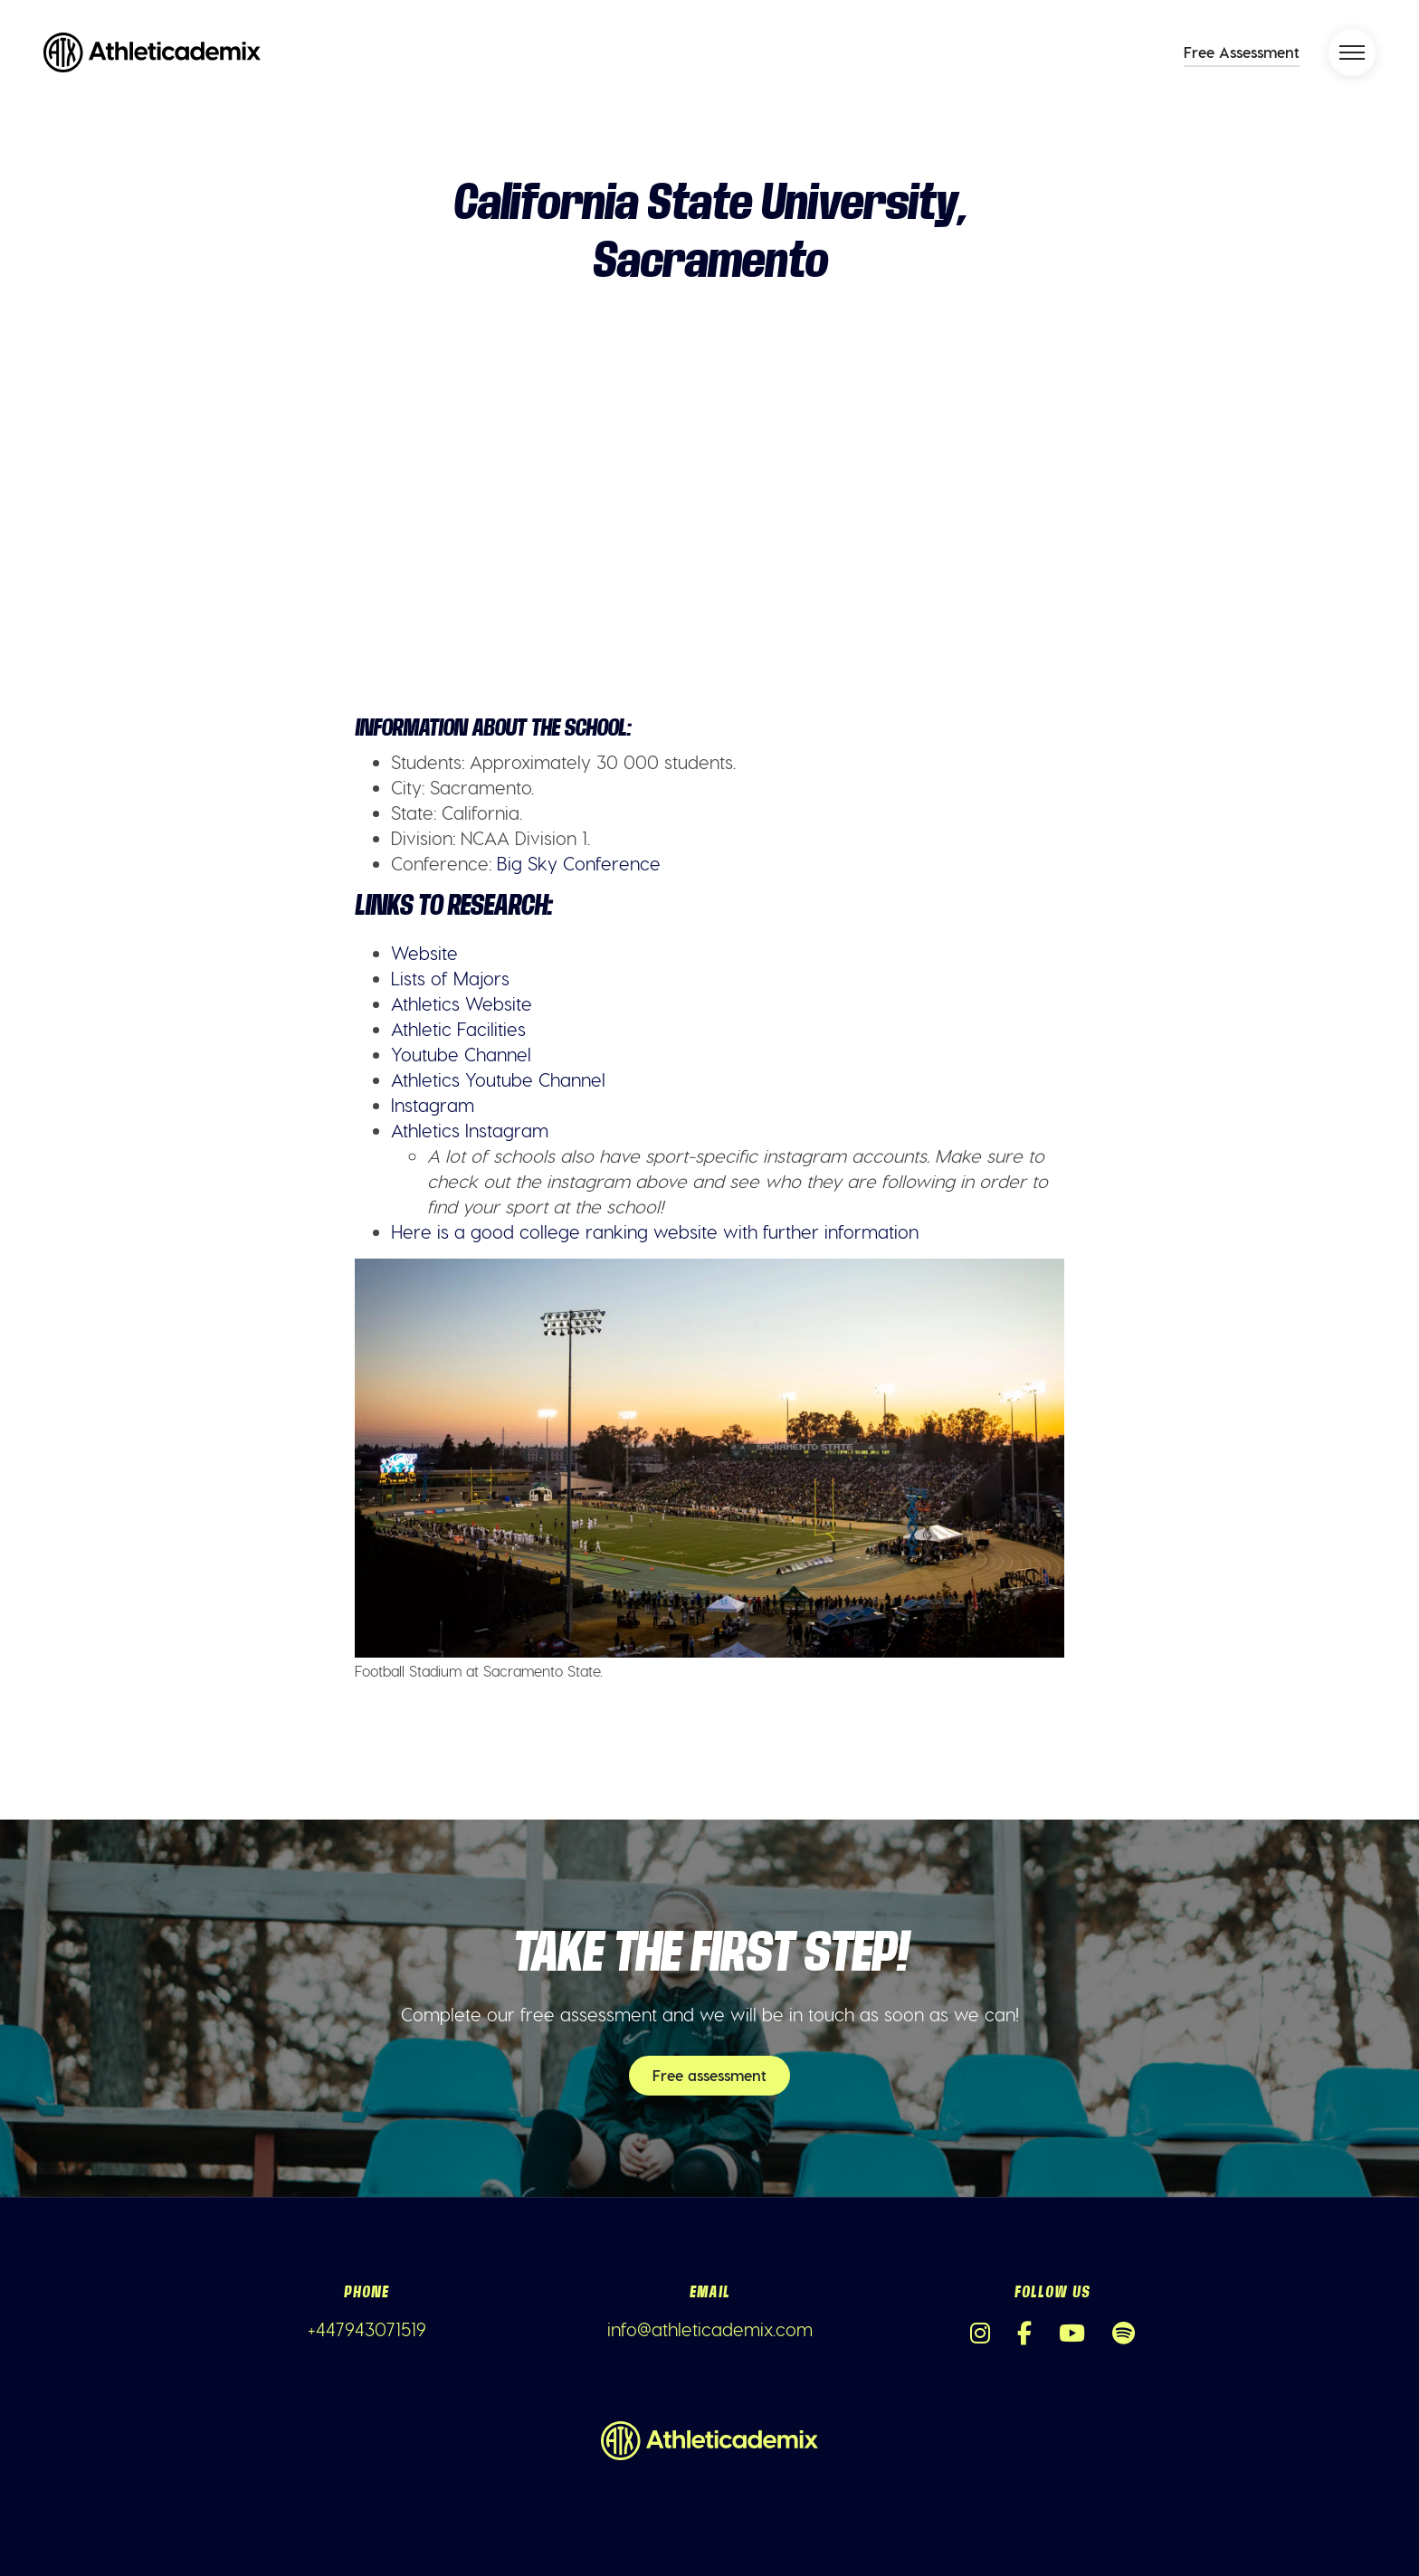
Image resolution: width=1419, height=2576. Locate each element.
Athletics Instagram (469, 1130)
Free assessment (709, 2075)
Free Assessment (1242, 52)
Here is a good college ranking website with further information (655, 1231)
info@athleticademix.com (710, 2329)
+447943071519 (367, 2329)
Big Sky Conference (579, 863)
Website (424, 953)
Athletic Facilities (458, 1029)
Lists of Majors (450, 978)
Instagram (432, 1105)
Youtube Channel (461, 1054)
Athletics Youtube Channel (498, 1079)
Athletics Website (461, 1003)
